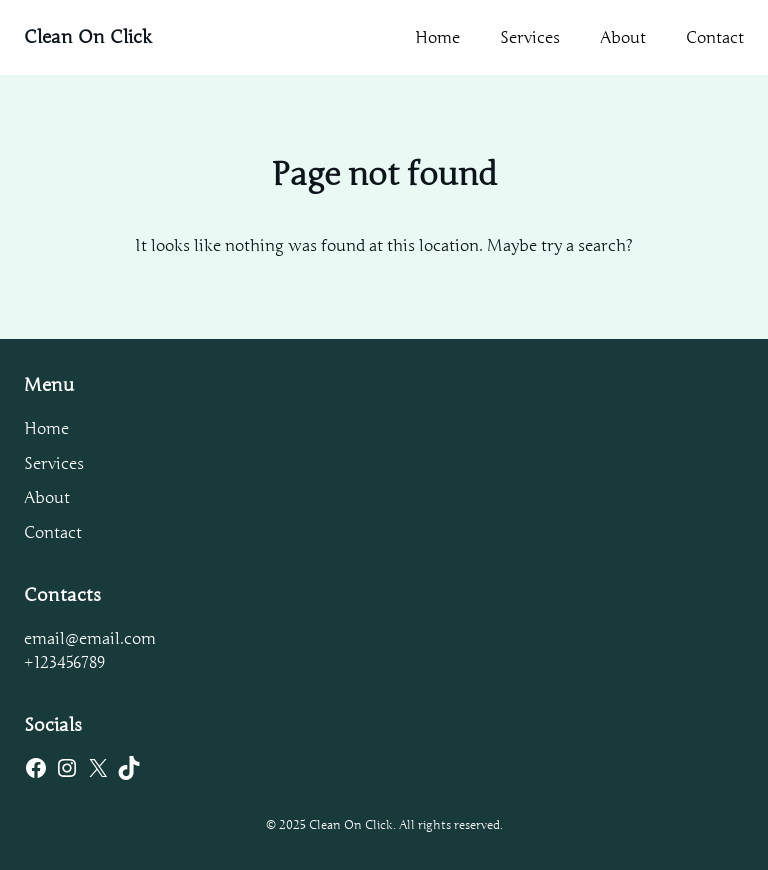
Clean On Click (88, 37)
